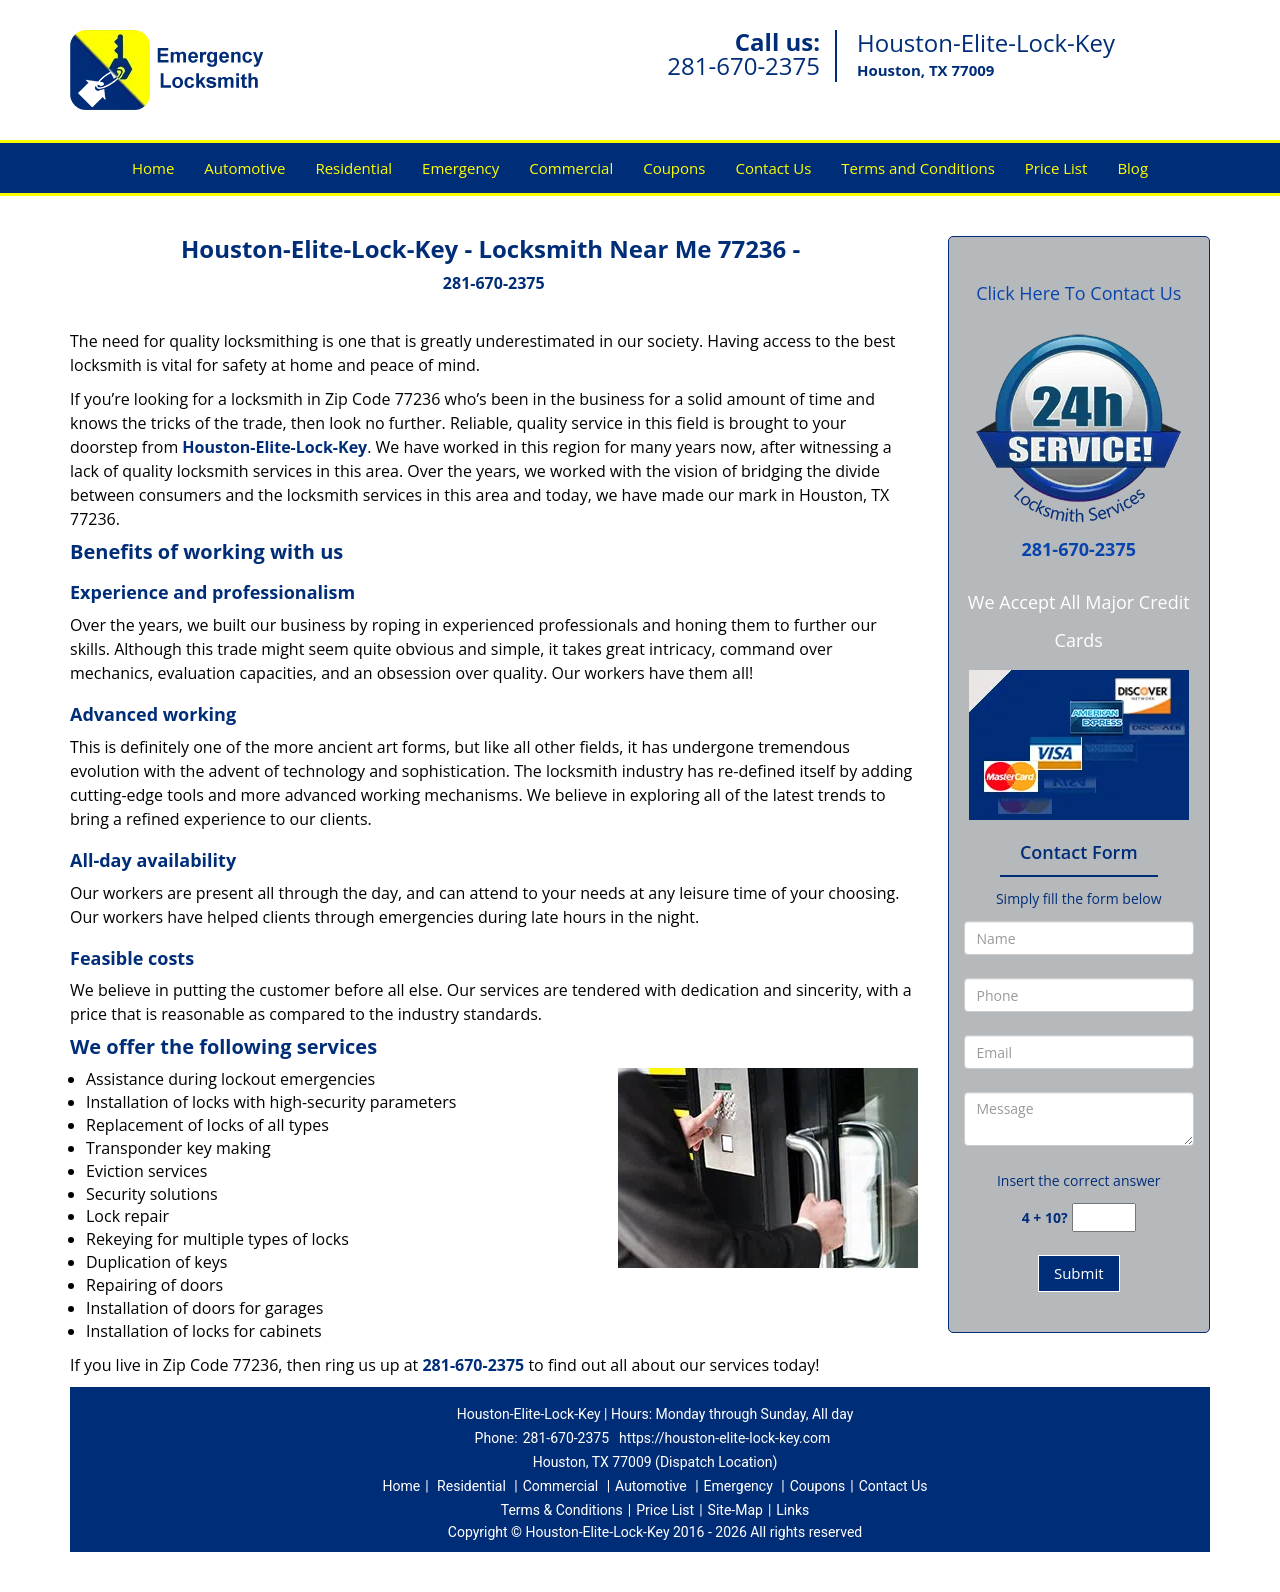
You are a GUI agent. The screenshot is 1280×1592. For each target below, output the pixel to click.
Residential (353, 168)
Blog (1132, 168)
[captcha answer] (1104, 1217)
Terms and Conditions (918, 168)
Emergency (460, 168)
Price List (1056, 168)
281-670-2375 (743, 65)
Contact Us (773, 168)
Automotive (244, 168)
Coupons (674, 168)
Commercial (571, 168)
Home (153, 168)
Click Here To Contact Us (1078, 293)
